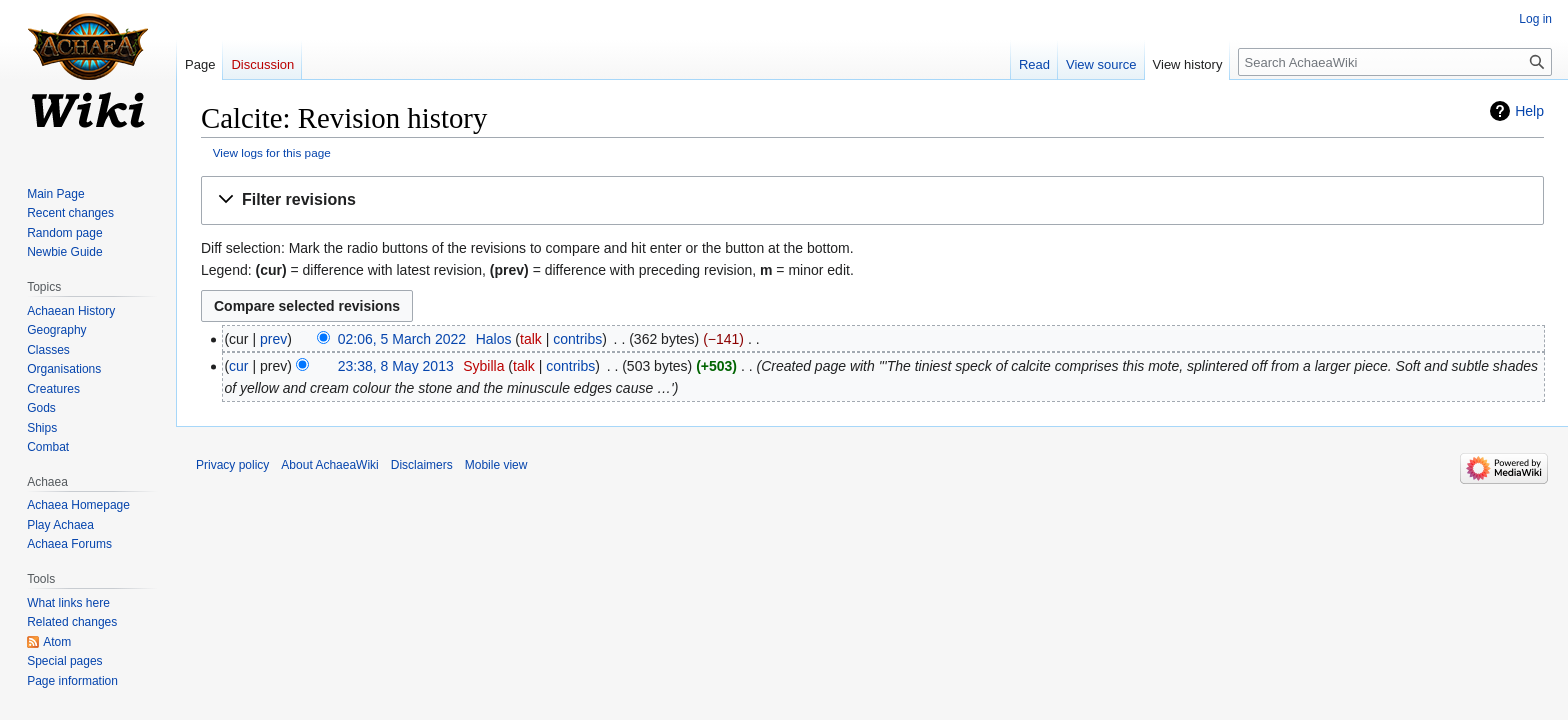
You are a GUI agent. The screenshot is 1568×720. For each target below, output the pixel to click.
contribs (577, 339)
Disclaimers (422, 465)
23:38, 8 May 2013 (396, 366)
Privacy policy (232, 465)
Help (1529, 111)
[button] (872, 200)
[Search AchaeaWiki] (1395, 62)
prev (273, 339)
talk (531, 339)
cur (238, 366)
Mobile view (496, 465)
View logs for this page (272, 152)
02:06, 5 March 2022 (402, 339)
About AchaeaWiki (329, 465)
